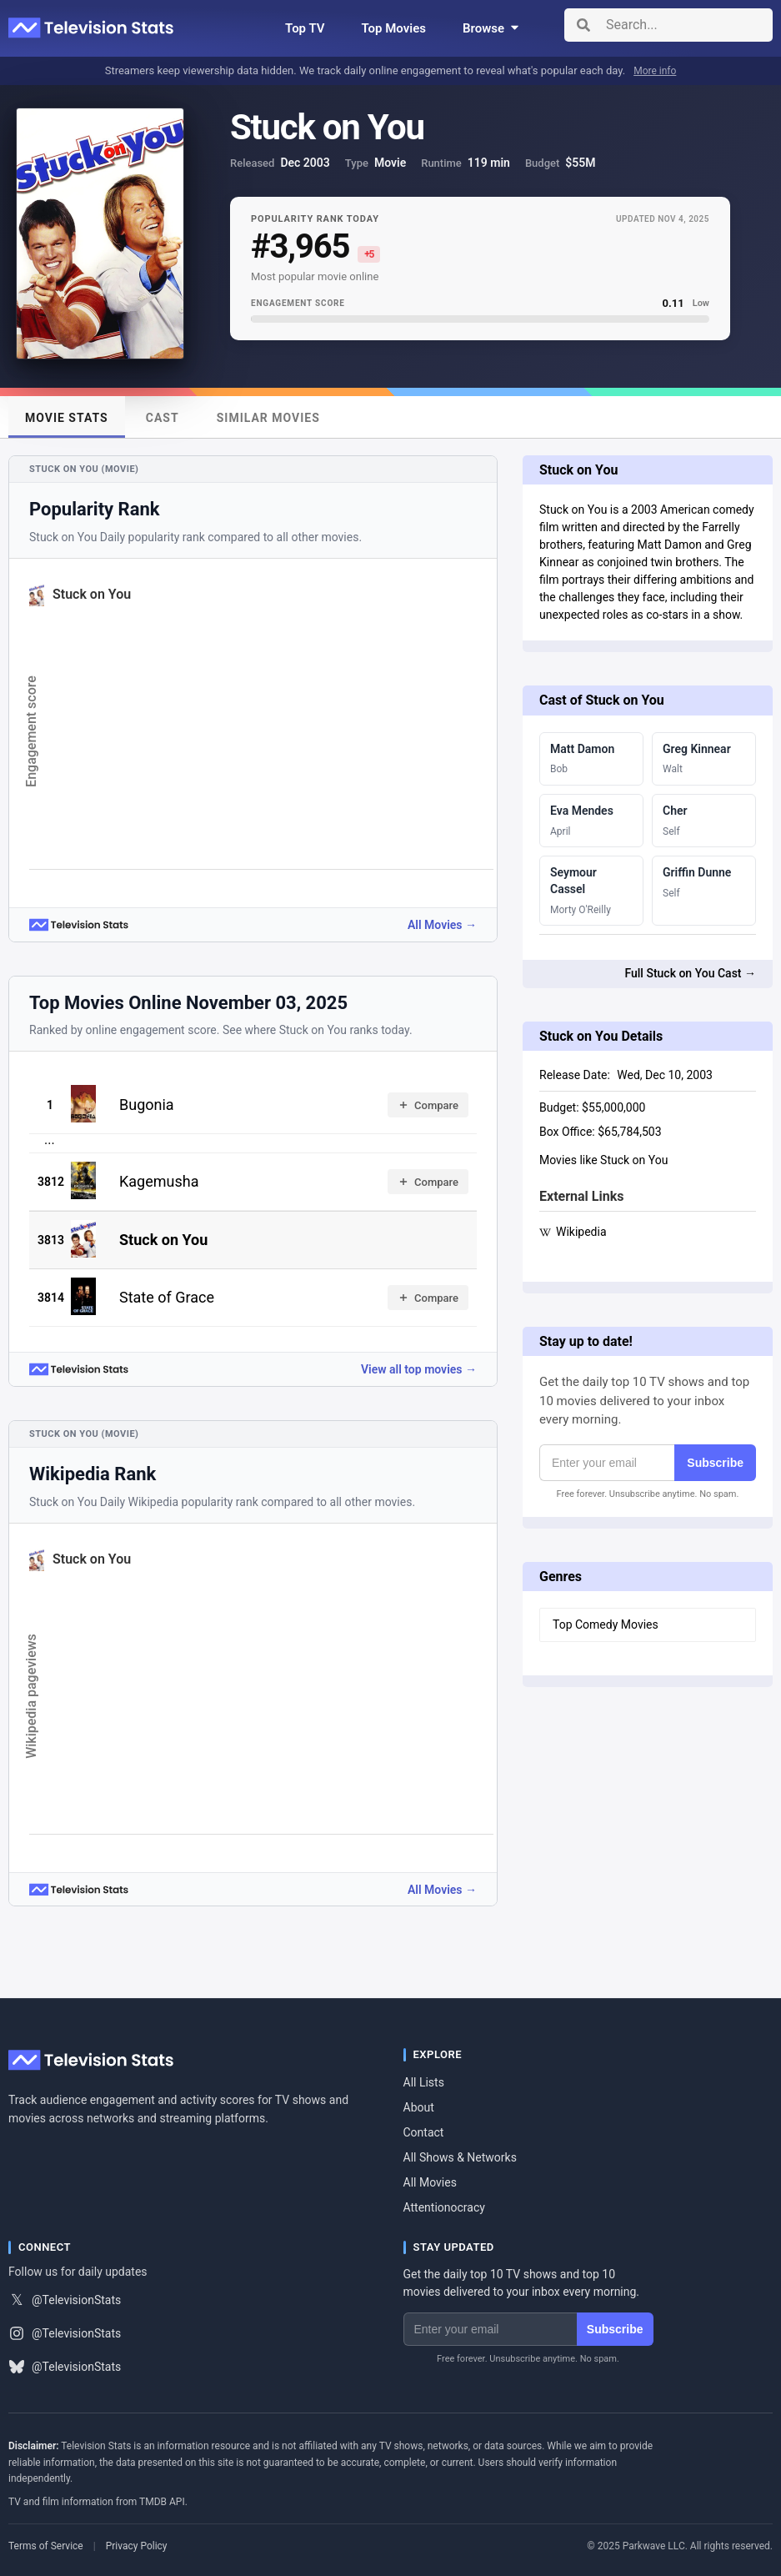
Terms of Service (45, 2546)
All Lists (423, 2082)
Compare (428, 1105)
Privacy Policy (137, 2546)
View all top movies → (419, 1369)
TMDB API (162, 2502)
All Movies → (442, 924)
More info (654, 71)
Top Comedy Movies (605, 1624)
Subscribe (715, 1462)
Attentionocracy (444, 2207)
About (418, 2107)
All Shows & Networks (460, 2157)
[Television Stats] (91, 28)
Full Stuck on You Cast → (690, 973)
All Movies (430, 2182)
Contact (423, 2132)
